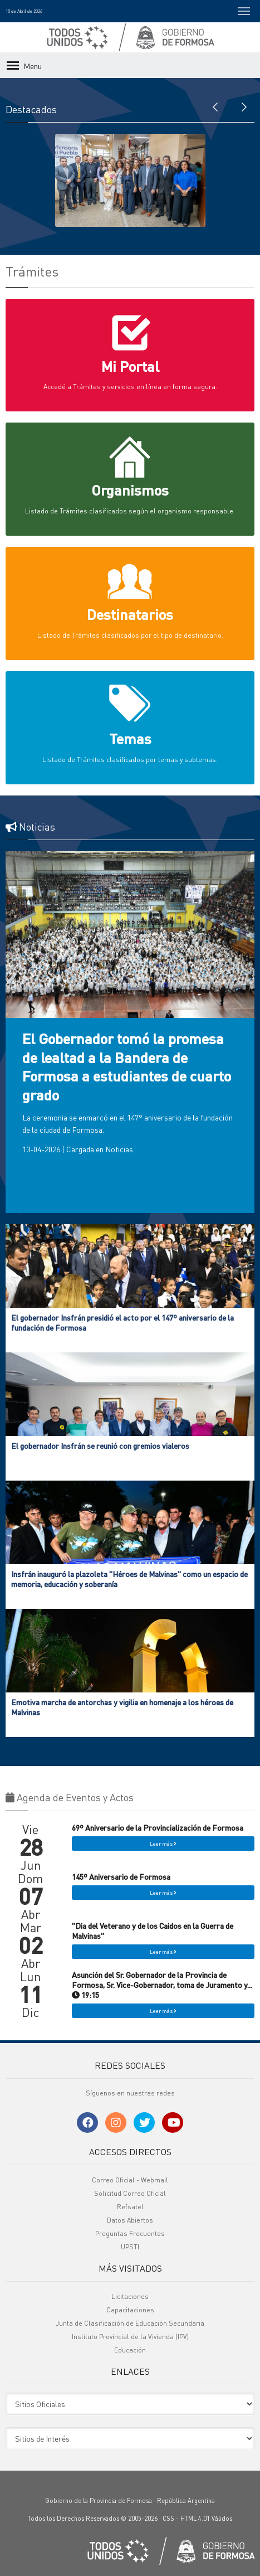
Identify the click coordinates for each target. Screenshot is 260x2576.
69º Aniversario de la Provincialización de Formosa (157, 1827)
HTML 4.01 (195, 2518)
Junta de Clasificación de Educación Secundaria (130, 2323)
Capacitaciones (130, 2310)
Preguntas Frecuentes (130, 2233)
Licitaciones (130, 2296)
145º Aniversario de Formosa (121, 1876)
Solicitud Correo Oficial (130, 2193)
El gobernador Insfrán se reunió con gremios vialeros (100, 1445)
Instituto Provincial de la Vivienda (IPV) (130, 2336)
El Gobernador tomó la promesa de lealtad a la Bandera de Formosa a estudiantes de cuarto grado (126, 1066)
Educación (130, 2350)
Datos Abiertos (130, 2220)
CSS (168, 2518)
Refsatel (130, 2207)
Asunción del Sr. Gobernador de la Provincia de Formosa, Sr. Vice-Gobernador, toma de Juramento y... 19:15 (162, 1984)
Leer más (163, 1843)
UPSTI (130, 2247)
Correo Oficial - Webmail (130, 2180)
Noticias (119, 1149)
